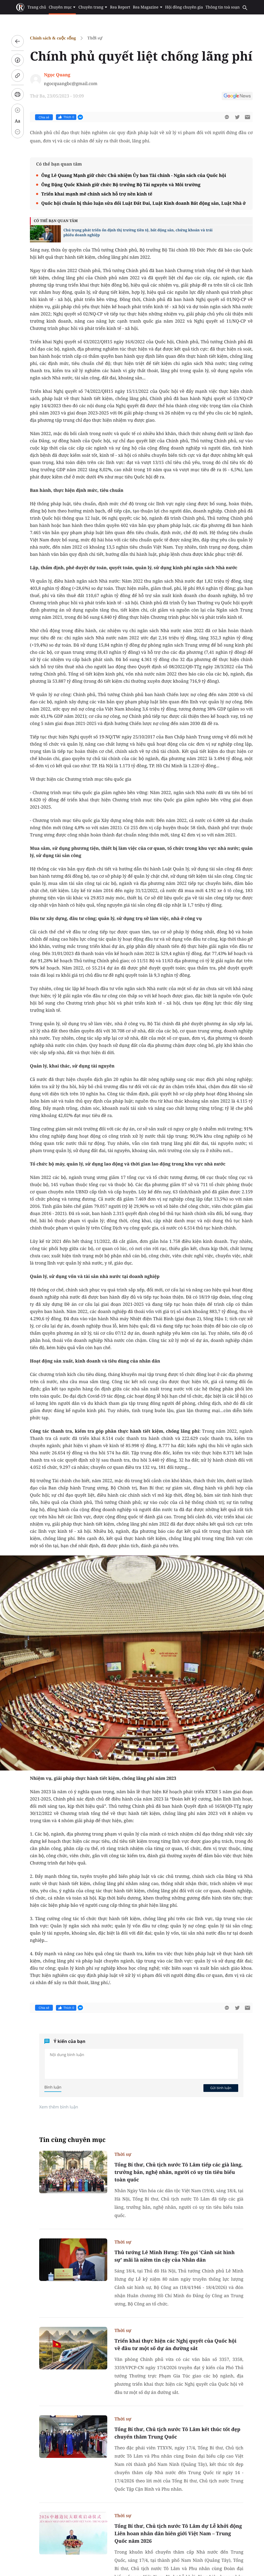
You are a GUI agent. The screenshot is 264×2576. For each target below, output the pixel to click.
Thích (66, 117)
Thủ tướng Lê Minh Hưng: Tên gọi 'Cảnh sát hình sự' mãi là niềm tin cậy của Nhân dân (174, 2256)
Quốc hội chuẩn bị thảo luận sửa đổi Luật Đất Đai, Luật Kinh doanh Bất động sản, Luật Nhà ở (143, 203)
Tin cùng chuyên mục (72, 2139)
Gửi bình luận (220, 2087)
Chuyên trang (93, 7)
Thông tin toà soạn (222, 7)
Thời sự (94, 38)
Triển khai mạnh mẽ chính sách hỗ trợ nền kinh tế (96, 194)
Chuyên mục (62, 7)
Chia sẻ (44, 117)
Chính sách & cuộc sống (53, 38)
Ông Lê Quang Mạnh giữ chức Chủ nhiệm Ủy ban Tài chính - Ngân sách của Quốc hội (133, 175)
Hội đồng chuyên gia (184, 7)
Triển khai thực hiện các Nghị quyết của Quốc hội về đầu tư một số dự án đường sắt (175, 2344)
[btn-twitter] (237, 117)
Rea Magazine (147, 7)
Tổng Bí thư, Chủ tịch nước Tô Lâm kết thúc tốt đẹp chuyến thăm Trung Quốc (177, 2433)
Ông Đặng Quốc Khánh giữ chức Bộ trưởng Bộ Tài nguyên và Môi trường (120, 185)
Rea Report (120, 7)
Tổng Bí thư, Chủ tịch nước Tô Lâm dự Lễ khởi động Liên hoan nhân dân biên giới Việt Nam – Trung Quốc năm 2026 (178, 2533)
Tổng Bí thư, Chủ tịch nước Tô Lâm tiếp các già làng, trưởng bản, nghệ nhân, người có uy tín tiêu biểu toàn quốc (178, 2172)
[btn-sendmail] (247, 117)
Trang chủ (36, 7)
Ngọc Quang (57, 75)
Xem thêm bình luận (58, 2106)
